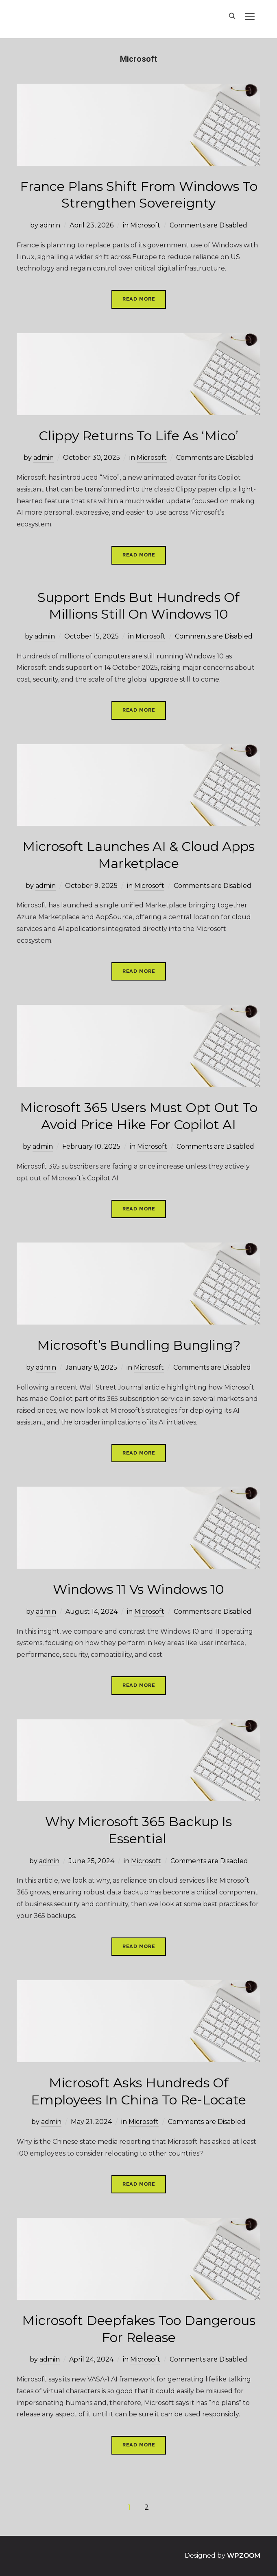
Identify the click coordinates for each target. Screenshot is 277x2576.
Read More (138, 299)
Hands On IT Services (75, 18)
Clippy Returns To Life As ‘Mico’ (138, 436)
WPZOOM (243, 2555)
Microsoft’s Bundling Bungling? (138, 1345)
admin (50, 225)
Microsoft (145, 225)
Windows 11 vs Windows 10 (138, 1589)
